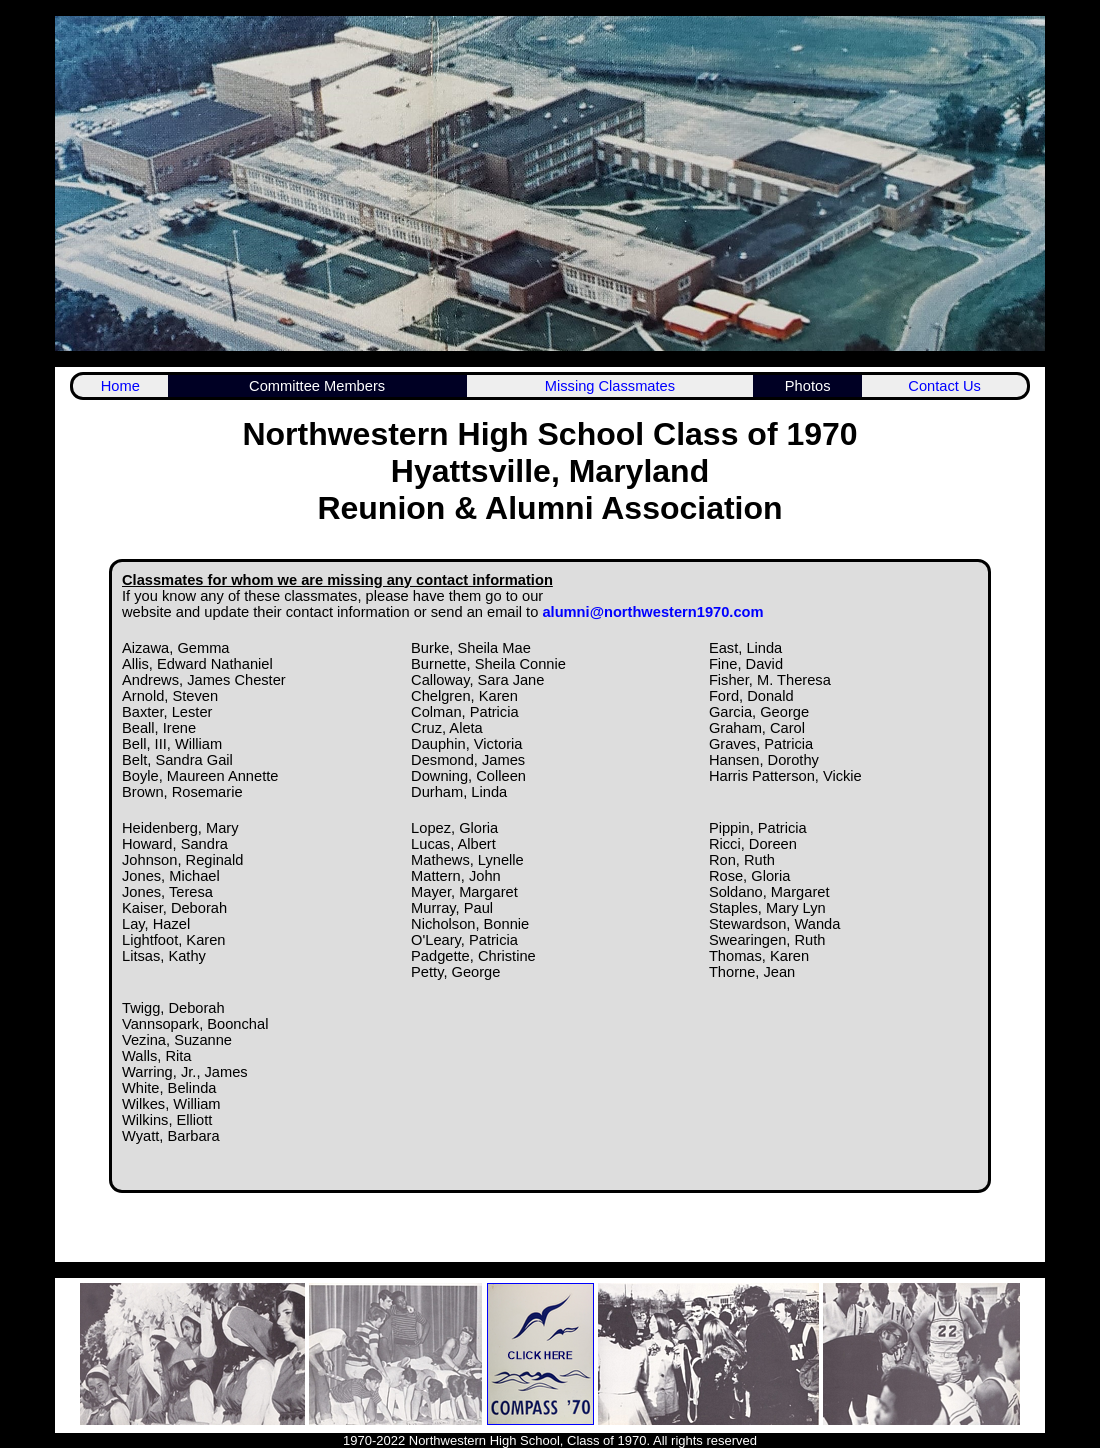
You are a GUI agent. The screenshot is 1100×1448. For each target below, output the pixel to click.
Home (120, 386)
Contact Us (944, 386)
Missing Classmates (610, 386)
